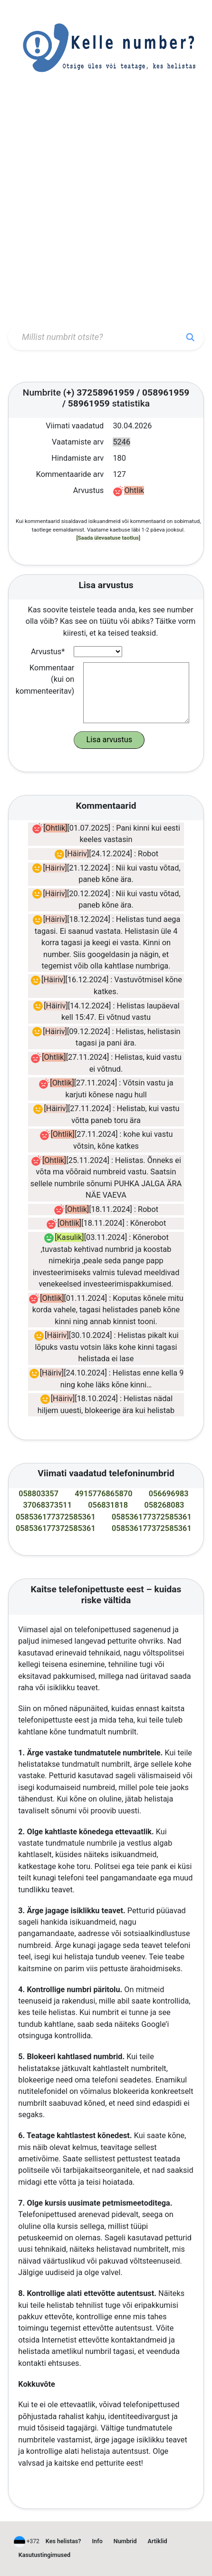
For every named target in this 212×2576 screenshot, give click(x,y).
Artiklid (157, 2541)
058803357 (38, 1493)
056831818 (108, 1505)
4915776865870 (103, 1493)
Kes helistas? (63, 2541)
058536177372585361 (56, 1516)
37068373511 (47, 1505)
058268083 (164, 1505)
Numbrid (125, 2541)
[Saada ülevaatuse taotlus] (108, 537)
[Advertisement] (106, 209)
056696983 (169, 1493)
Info (97, 2541)
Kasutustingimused (44, 2554)
